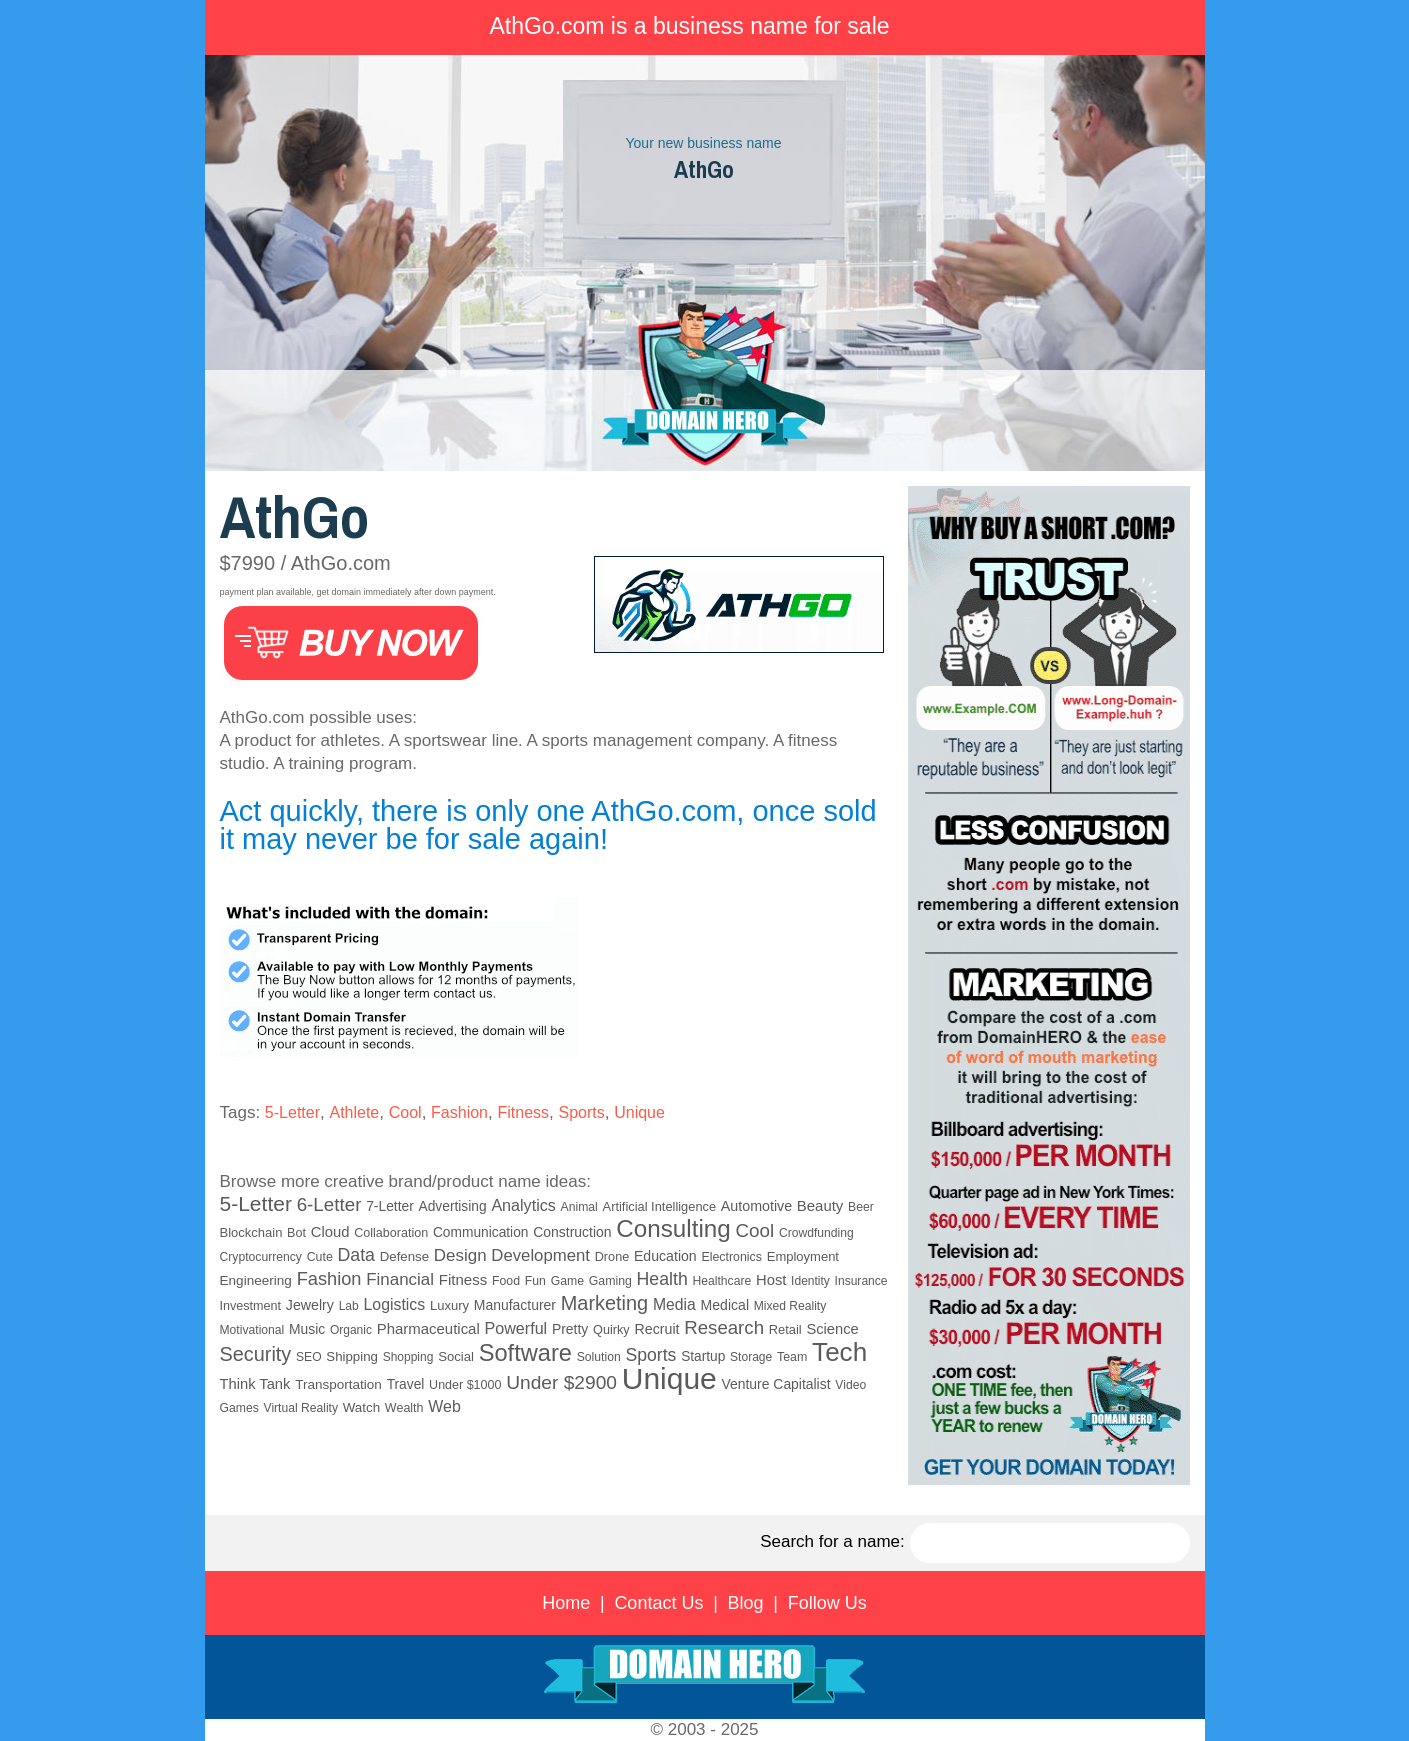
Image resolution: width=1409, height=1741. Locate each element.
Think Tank (255, 1384)
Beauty (820, 1205)
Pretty (570, 1329)
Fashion (459, 1112)
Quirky (611, 1330)
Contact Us (658, 1603)
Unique (639, 1112)
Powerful (516, 1328)
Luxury (449, 1305)
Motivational (252, 1330)
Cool (405, 1112)
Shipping (352, 1356)
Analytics (523, 1205)
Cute (320, 1257)
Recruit (656, 1329)
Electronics (731, 1257)
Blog (746, 1603)
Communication (481, 1232)
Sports (581, 1112)
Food (506, 1281)
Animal (579, 1207)
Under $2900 (561, 1382)
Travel (406, 1384)
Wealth (404, 1408)
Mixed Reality (790, 1306)
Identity (810, 1281)
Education (665, 1256)
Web (444, 1406)
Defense (404, 1256)
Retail (785, 1329)
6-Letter (329, 1204)
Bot (296, 1233)
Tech (839, 1352)
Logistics (395, 1304)
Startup (703, 1356)
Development (540, 1255)
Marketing (604, 1303)
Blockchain (251, 1232)
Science (832, 1329)
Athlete (354, 1112)
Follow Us (827, 1603)
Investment (251, 1306)
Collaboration (391, 1233)
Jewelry (310, 1305)
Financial (400, 1279)
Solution (599, 1357)
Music (307, 1329)
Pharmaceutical (428, 1328)
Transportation (338, 1384)
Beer (861, 1207)
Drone (612, 1257)
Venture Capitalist (776, 1384)
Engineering (256, 1280)
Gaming (610, 1281)
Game (567, 1281)
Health (662, 1279)
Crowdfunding (816, 1233)
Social (456, 1356)
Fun (535, 1281)
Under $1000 (465, 1385)
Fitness (523, 1112)
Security (256, 1354)
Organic (351, 1330)
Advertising (453, 1206)
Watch (361, 1407)
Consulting (673, 1228)
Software (525, 1353)
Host (771, 1280)
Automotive (756, 1206)
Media (674, 1304)
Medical (725, 1305)
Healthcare (721, 1281)
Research (724, 1327)
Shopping (408, 1357)
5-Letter (292, 1112)
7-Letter (390, 1206)
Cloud (330, 1232)
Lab (349, 1306)
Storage (751, 1357)
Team (792, 1357)
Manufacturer (515, 1305)
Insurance (861, 1281)
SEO (309, 1357)
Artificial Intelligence (660, 1206)
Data (357, 1255)
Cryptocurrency (261, 1257)
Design (460, 1255)
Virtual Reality (301, 1408)
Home (566, 1603)
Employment (803, 1256)
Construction (572, 1232)
